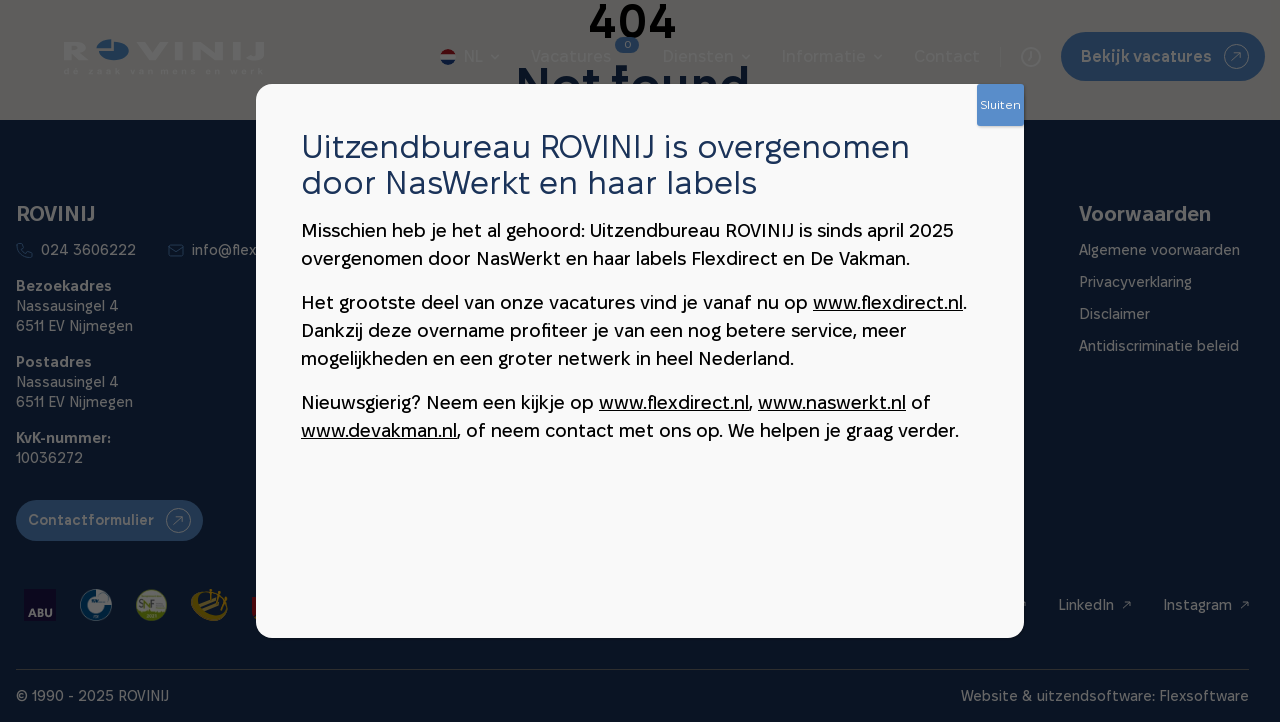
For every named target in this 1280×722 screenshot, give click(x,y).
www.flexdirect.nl (888, 302)
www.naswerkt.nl (832, 402)
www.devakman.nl (379, 430)
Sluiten (1000, 104)
